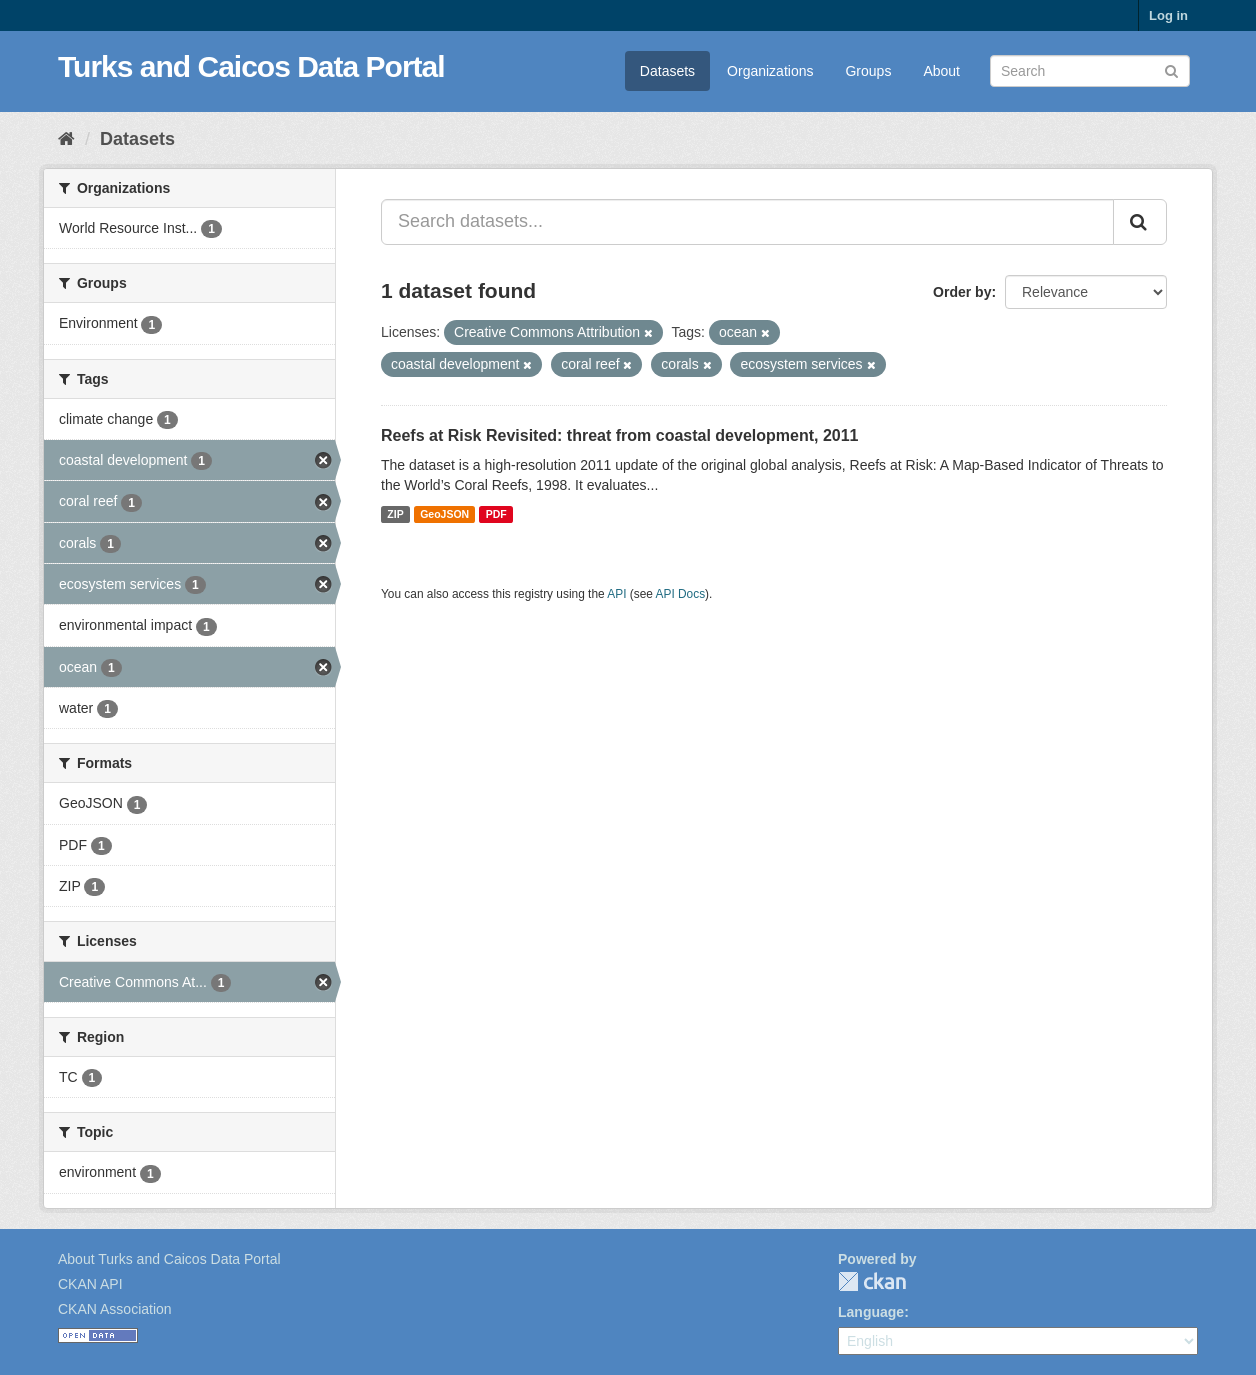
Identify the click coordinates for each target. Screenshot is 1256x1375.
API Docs (681, 594)
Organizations (770, 71)
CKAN (872, 1281)
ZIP (395, 514)
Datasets (667, 71)
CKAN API (90, 1284)
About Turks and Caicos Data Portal (169, 1259)
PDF (496, 514)
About (941, 71)
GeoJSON (444, 514)
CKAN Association (115, 1309)
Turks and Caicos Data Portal (251, 66)
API (616, 594)
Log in (1168, 15)
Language (871, 1312)
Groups (868, 71)
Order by (962, 292)
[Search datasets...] (747, 222)
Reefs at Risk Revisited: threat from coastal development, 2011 (620, 435)
